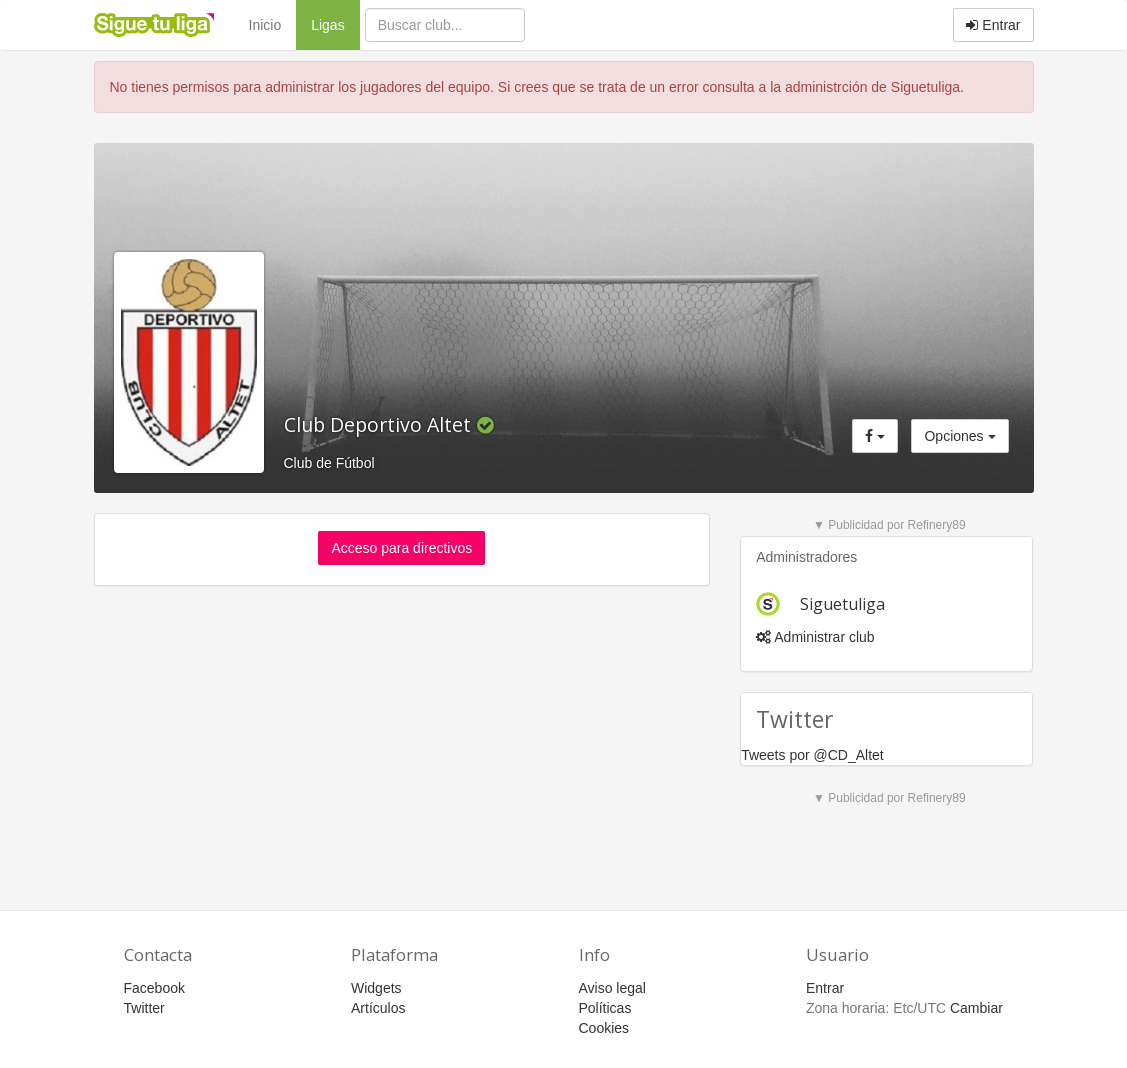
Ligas (335, 23)
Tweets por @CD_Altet (812, 755)
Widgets (376, 988)
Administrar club (815, 637)
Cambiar (976, 1008)
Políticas (605, 1008)
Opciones (959, 436)
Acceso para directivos (401, 548)
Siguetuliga (842, 604)
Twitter (144, 1008)
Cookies (604, 1028)
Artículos (378, 1008)
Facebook (154, 988)
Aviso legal (612, 988)
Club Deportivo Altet (380, 424)
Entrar (993, 25)
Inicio (265, 25)
